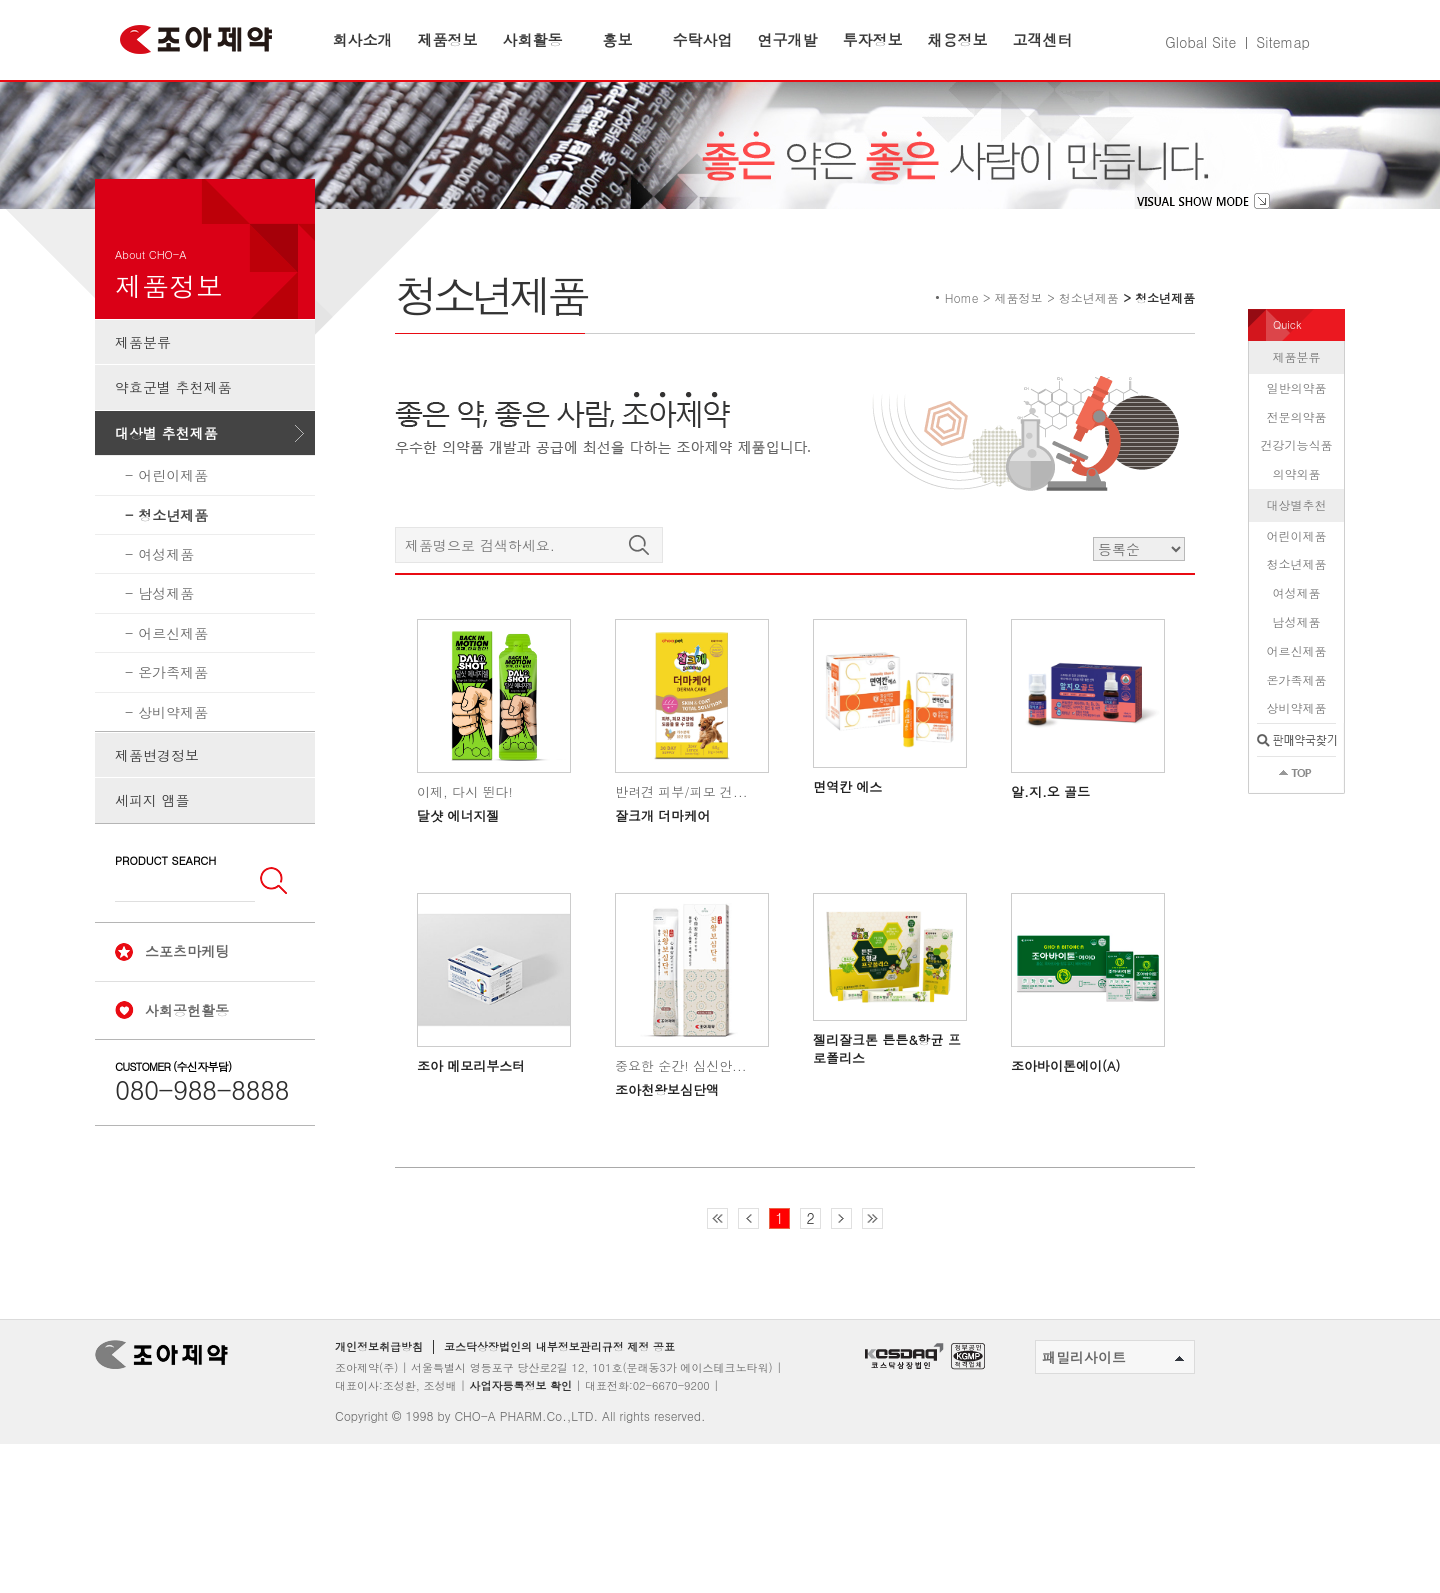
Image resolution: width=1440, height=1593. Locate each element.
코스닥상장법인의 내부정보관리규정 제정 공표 (559, 1407)
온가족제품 (173, 732)
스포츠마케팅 (187, 1011)
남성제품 (166, 653)
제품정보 (448, 39)
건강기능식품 (1297, 504)
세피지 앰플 (152, 860)
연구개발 (788, 39)
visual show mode (1203, 261)
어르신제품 (173, 693)
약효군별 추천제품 (173, 447)
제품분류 (143, 402)
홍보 (618, 39)
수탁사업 (703, 39)
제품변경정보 (157, 815)
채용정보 (958, 39)
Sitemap (1283, 42)
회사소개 (363, 39)
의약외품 (1297, 533)
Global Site (1200, 42)
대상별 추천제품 (166, 493)
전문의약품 (1297, 475)
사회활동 (533, 39)
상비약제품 (173, 771)
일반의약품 (1297, 447)
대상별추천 (1297, 564)
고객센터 (1043, 39)
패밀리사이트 (1113, 1417)
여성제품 (166, 614)
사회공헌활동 (187, 1069)
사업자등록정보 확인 (520, 1444)
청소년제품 (173, 575)
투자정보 (873, 39)
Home (962, 357)
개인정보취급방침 (379, 1407)
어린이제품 (173, 535)
